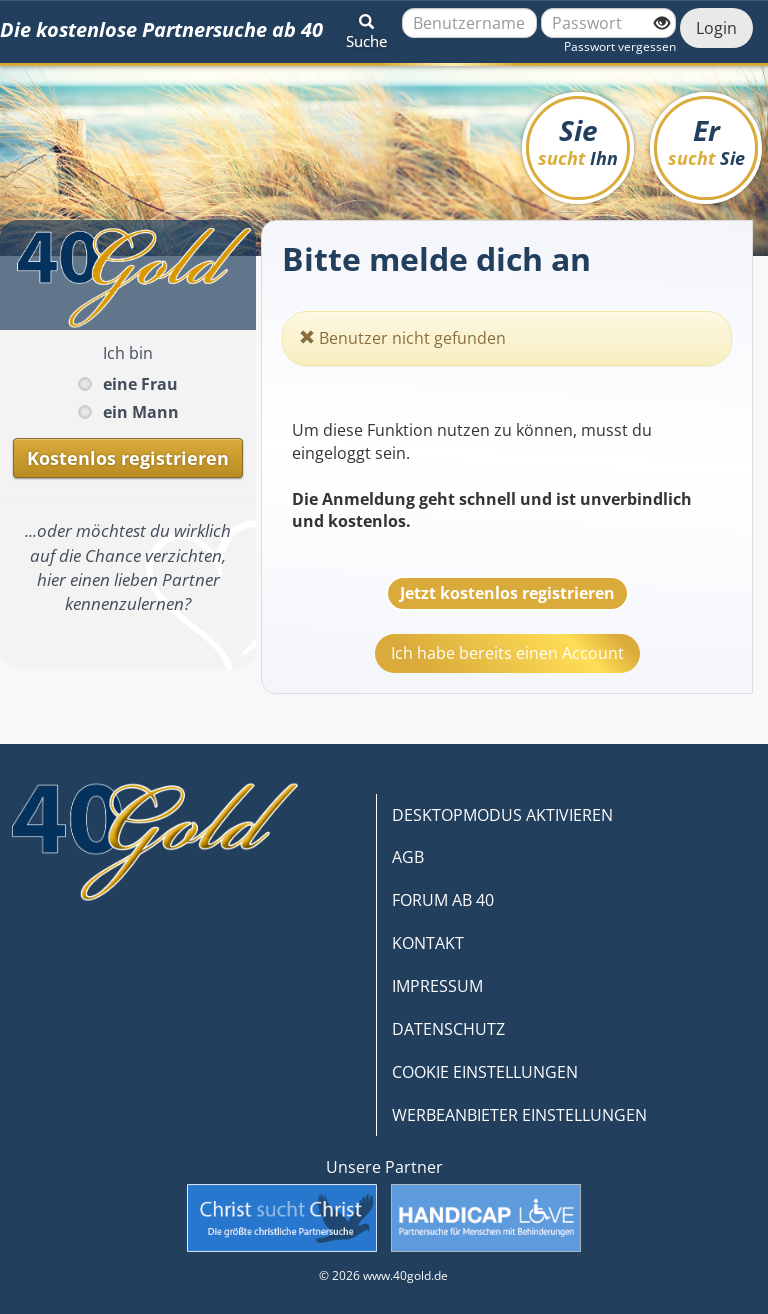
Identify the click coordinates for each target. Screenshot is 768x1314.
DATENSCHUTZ (448, 1029)
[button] (366, 28)
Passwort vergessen (620, 46)
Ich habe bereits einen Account (507, 653)
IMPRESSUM (437, 986)
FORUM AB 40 (443, 900)
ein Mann (141, 412)
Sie (578, 140)
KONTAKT (428, 943)
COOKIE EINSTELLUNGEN (485, 1072)
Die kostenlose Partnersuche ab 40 (161, 29)
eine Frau (140, 384)
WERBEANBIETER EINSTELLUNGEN (519, 1115)
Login (716, 28)
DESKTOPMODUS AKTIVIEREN (502, 815)
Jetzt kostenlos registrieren (507, 593)
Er (706, 140)
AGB (408, 857)
